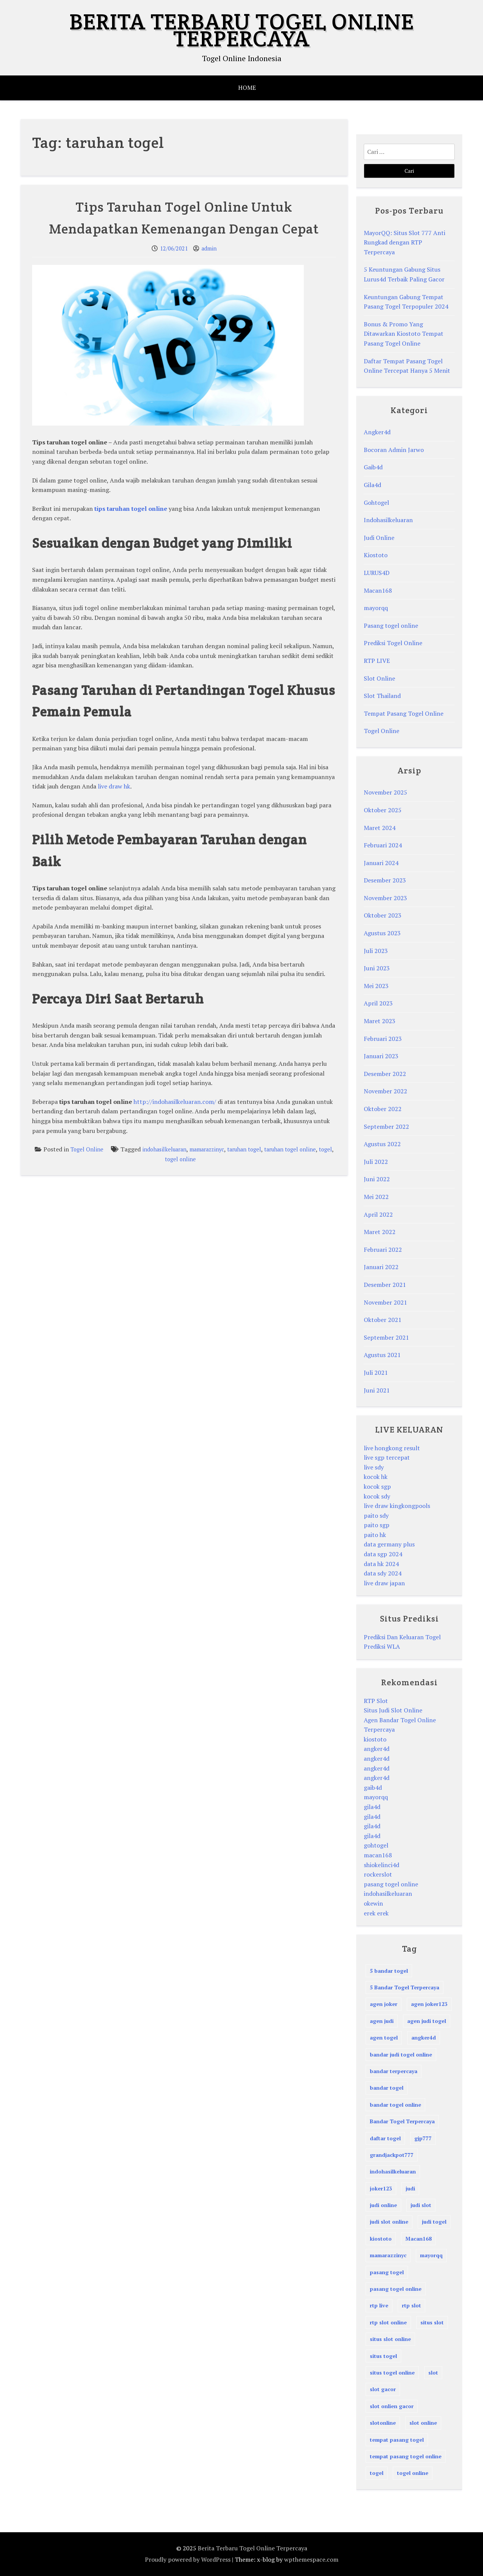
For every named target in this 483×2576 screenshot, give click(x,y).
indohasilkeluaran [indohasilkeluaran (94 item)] (393, 2171)
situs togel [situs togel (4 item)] (383, 2355)
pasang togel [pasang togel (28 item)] (387, 2272)
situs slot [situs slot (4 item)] (432, 2322)
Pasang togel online (391, 625)
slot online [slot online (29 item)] (423, 2422)
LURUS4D (376, 573)
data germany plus (389, 1544)
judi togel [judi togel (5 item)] (434, 2221)
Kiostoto (376, 555)
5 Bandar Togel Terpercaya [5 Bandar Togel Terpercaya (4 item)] (404, 1987)
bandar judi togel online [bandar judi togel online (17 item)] (401, 2054)
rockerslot (378, 1874)
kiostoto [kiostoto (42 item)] (381, 2238)
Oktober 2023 (382, 915)
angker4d (376, 1748)
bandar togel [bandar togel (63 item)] (386, 2087)
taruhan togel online (290, 1149)
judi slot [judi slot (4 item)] (421, 2205)
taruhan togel (244, 1149)
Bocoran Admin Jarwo (394, 450)
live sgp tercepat (387, 1457)
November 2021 (385, 1302)
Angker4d (377, 432)
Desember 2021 (385, 1284)
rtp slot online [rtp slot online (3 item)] (388, 2322)
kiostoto (375, 1739)
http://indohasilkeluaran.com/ (175, 1101)
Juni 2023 (377, 968)
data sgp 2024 (383, 1554)
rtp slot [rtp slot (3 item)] (411, 2305)
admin (209, 248)
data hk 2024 (381, 1564)
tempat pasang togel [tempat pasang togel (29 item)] (397, 2439)
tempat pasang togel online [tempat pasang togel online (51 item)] (405, 2456)
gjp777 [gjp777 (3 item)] (423, 2138)
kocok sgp (377, 1486)
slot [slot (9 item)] (433, 2372)
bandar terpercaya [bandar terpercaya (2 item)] (393, 2071)
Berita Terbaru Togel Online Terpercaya (241, 30)
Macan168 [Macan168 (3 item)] (418, 2238)
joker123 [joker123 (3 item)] (381, 2188)
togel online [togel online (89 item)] (412, 2472)
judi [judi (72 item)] (410, 2188)
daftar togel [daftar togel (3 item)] (385, 2138)
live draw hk (114, 786)
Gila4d (372, 485)
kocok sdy (377, 1496)
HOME (247, 87)
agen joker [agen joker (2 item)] (383, 2003)
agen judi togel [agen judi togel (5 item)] (426, 2020)
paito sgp (376, 1525)
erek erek (376, 1913)
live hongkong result (392, 1448)
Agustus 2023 (382, 933)
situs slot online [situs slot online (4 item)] (390, 2338)
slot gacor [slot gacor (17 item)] (383, 2389)
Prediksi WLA (382, 1646)
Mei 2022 (376, 1197)
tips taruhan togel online (130, 508)
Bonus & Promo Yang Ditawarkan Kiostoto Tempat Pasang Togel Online (403, 333)
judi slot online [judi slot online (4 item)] (389, 2221)
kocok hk (376, 1476)
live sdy (374, 1467)
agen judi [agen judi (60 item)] (382, 2020)
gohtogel (376, 1845)
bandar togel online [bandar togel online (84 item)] (395, 2104)
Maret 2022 (379, 1232)
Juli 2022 (376, 1161)
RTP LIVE (377, 660)
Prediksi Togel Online (393, 643)
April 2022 (378, 1214)
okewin (373, 1903)
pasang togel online (391, 1884)
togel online (180, 1159)
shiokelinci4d (381, 1865)
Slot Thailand (382, 696)
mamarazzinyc (206, 1149)
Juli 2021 (376, 1372)
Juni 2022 (377, 1179)
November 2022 (385, 1091)
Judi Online (379, 537)
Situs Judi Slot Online (393, 1710)
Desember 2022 (385, 1074)
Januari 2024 (381, 863)
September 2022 (386, 1126)
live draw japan (384, 1583)
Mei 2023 (376, 986)
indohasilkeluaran (164, 1149)
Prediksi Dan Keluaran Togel (402, 1637)
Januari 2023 (381, 1056)
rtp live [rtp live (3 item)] (379, 2305)
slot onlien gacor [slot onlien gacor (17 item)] (392, 2406)
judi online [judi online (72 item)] (383, 2205)
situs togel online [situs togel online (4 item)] (392, 2372)
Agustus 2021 (382, 1355)
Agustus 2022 (382, 1144)
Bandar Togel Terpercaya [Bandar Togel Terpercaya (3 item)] (402, 2121)
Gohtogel (376, 502)
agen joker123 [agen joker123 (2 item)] (429, 2003)
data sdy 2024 (382, 1573)
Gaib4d (373, 467)
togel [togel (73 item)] (376, 2472)
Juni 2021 (377, 1390)
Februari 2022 (383, 1249)
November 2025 (385, 792)
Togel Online (87, 1149)
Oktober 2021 (382, 1320)
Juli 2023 (376, 951)
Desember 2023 (385, 880)
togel (325, 1149)
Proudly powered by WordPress (188, 2559)
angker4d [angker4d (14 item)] (423, 2037)
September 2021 (386, 1337)
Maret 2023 (379, 1021)
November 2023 (385, 898)
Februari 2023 (383, 1038)
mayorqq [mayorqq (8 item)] (431, 2255)
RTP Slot (376, 1701)
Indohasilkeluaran (388, 520)
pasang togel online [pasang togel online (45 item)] (395, 2288)
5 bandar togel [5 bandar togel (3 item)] (389, 1970)
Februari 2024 (383, 845)
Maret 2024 (379, 828)
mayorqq (376, 608)
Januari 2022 (381, 1267)
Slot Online (379, 678)
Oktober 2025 (382, 810)
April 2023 (378, 1003)
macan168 (378, 1855)
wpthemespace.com (311, 2559)
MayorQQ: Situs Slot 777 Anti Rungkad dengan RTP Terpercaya (404, 242)
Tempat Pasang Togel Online (403, 713)
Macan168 (378, 590)
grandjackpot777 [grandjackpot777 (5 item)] (392, 2154)
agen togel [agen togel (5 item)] (384, 2037)
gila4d (372, 1807)
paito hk (375, 1535)
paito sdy (376, 1515)
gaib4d (373, 1787)
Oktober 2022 (382, 1109)
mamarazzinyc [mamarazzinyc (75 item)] (388, 2255)
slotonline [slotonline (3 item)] (383, 2422)
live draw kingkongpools (397, 1506)
